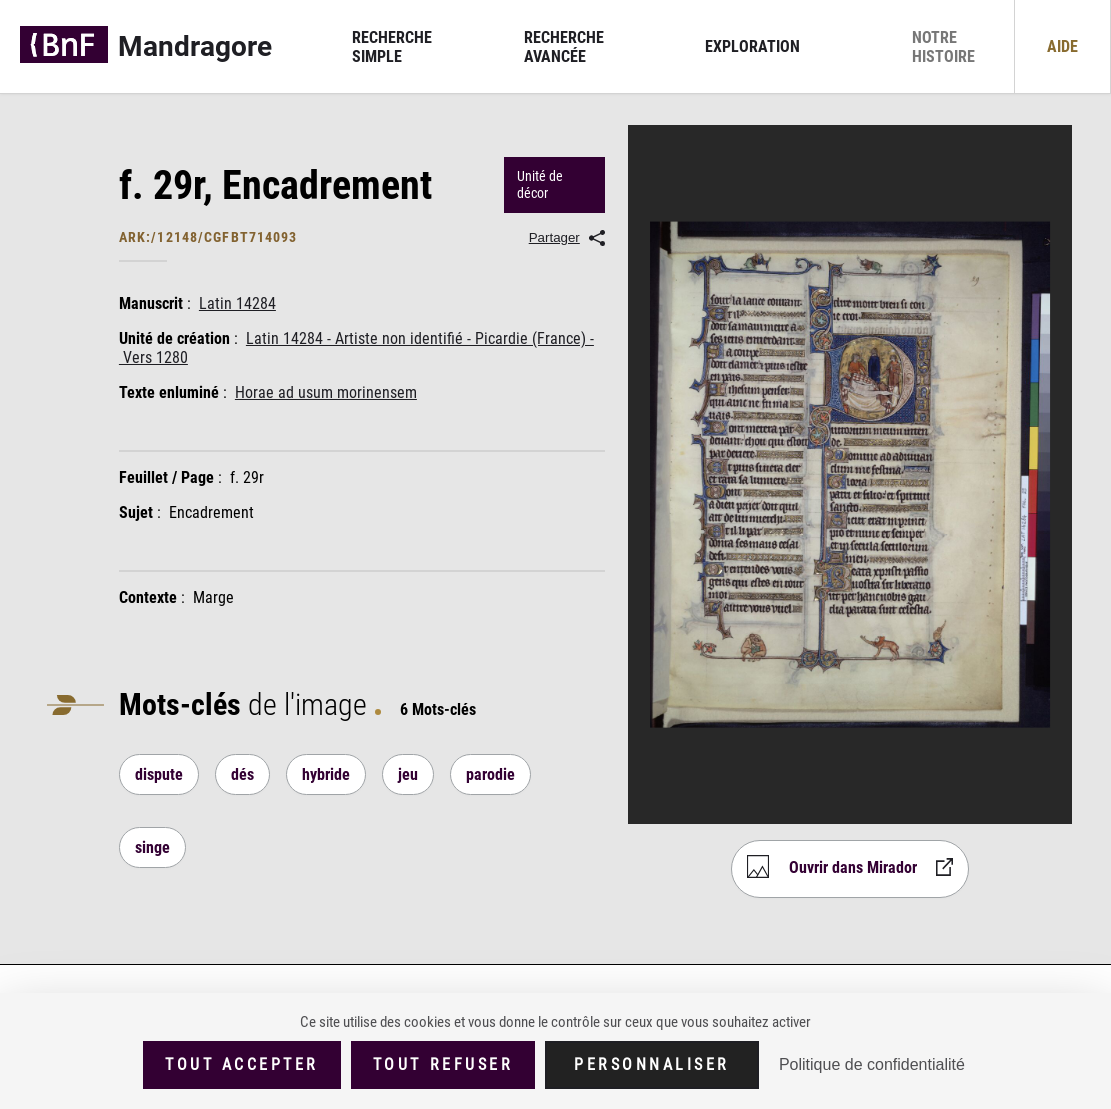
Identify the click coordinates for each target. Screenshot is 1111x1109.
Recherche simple (392, 47)
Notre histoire (943, 47)
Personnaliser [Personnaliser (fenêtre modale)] (652, 1064)
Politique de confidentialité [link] (872, 1064)
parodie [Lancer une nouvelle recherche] (490, 774)
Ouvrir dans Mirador (853, 867)
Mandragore (195, 46)
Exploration (752, 46)
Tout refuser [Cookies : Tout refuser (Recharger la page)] (443, 1064)
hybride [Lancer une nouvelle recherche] (326, 774)
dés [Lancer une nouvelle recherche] (242, 774)
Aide (1062, 46)
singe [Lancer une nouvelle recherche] (152, 847)
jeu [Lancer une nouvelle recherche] (408, 774)
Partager (554, 237)
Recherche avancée (564, 47)
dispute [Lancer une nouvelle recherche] (159, 774)
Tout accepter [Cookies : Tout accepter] (242, 1064)
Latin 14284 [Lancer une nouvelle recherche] (237, 303)
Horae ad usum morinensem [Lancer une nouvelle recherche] (326, 392)
